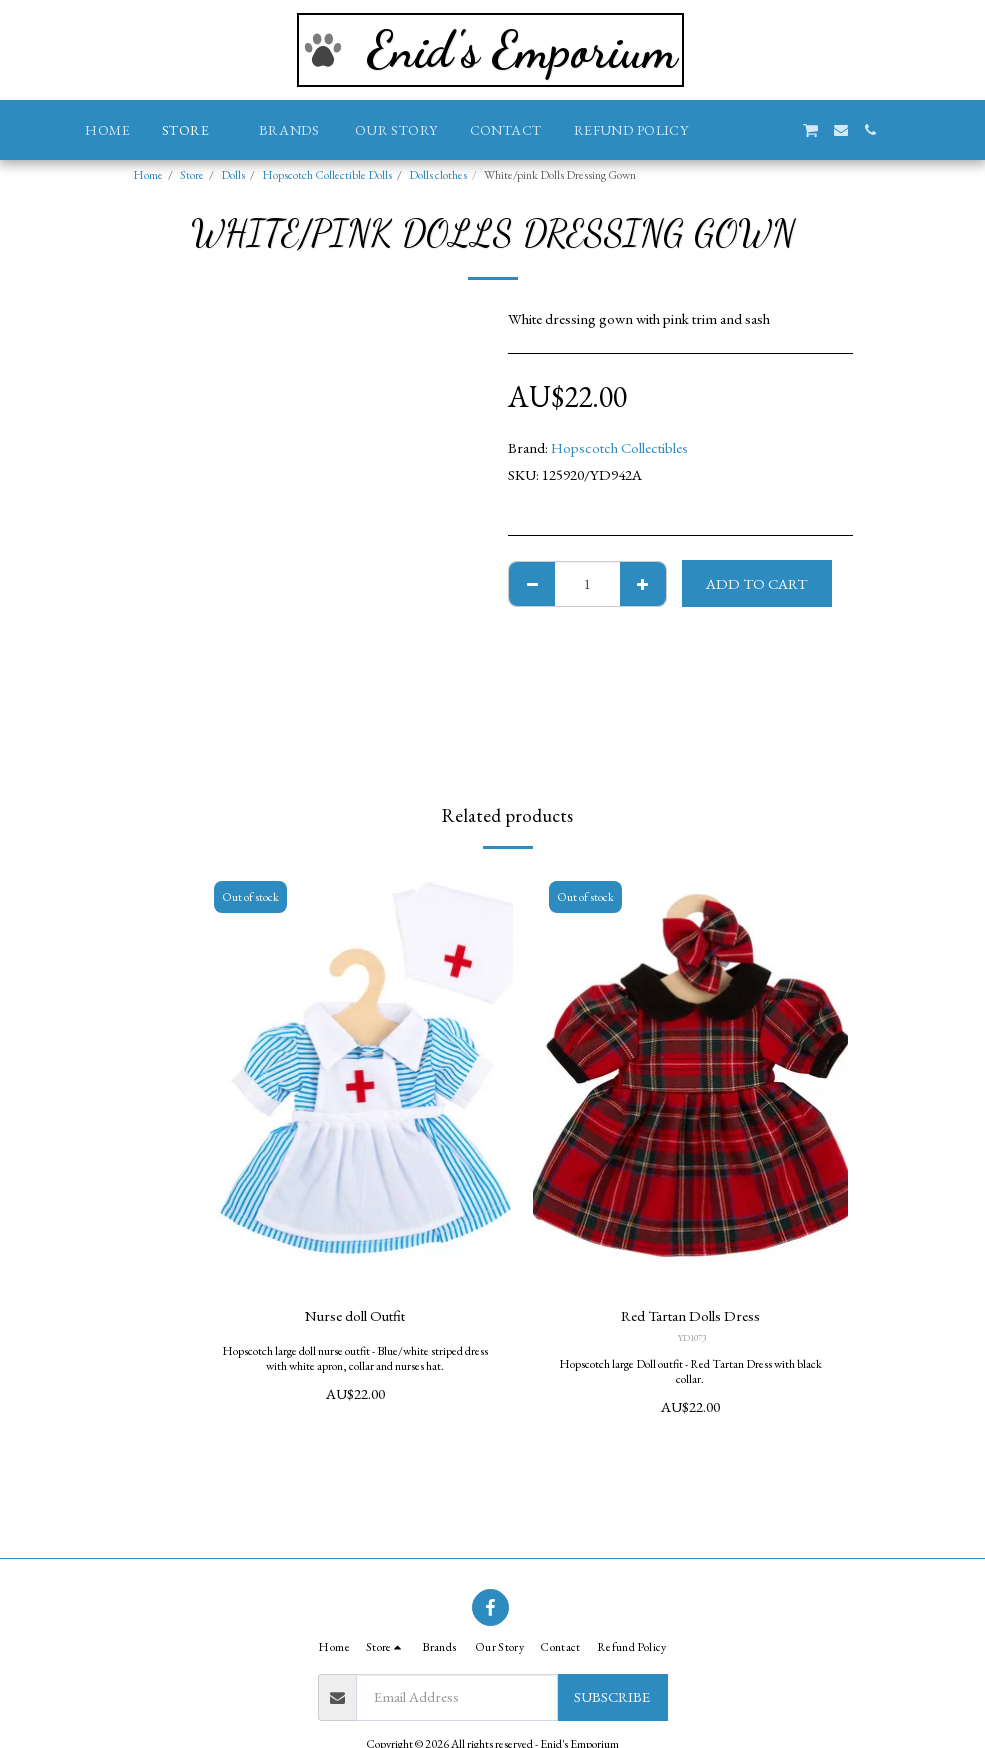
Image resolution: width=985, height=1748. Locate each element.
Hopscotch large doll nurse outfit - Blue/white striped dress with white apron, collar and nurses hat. (355, 1358)
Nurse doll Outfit (355, 1315)
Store (192, 175)
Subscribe (612, 1696)
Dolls (233, 175)
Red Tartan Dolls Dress (690, 1315)
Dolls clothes (438, 175)
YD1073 (692, 1338)
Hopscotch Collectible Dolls (327, 175)
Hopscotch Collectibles (619, 447)
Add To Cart (756, 583)
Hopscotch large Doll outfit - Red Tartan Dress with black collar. (690, 1371)
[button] (719, 130)
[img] (355, 1079)
